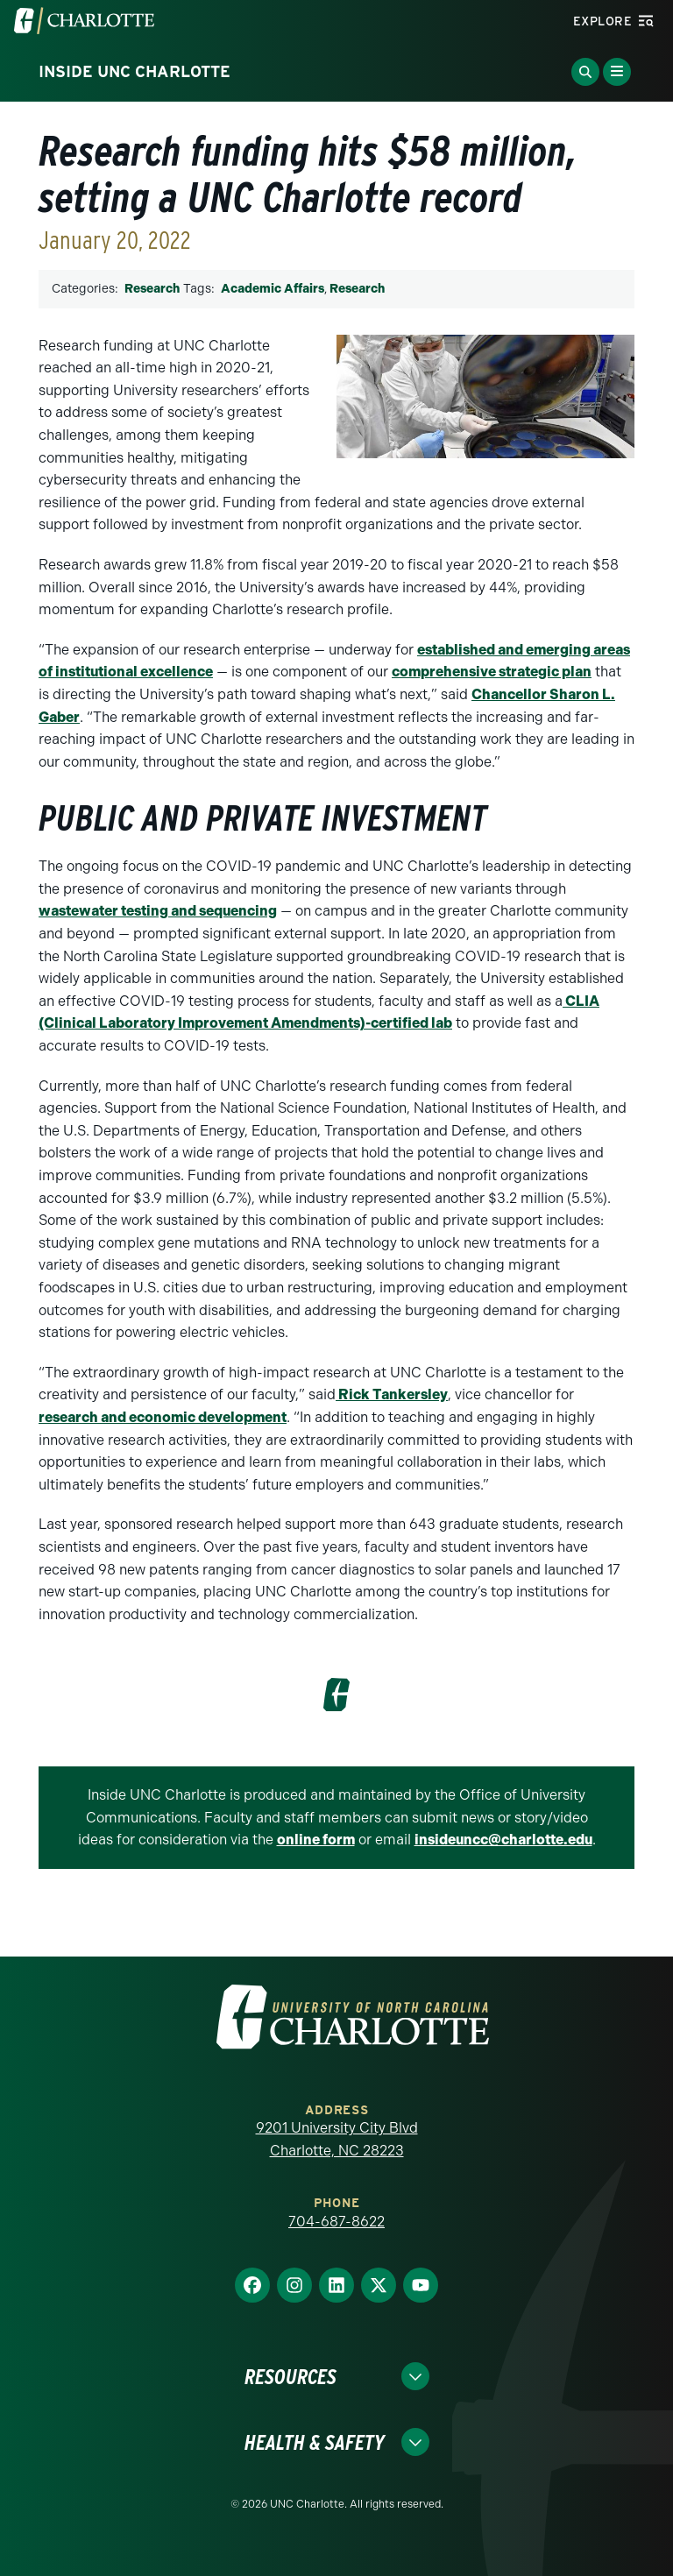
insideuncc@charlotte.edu (503, 1839)
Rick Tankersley (392, 1394)
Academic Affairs (272, 288)
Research (152, 288)
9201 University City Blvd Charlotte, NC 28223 (337, 2139)
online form (316, 1839)
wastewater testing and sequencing (158, 910)
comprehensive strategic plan (492, 671)
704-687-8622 (336, 2221)
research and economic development (163, 1417)
